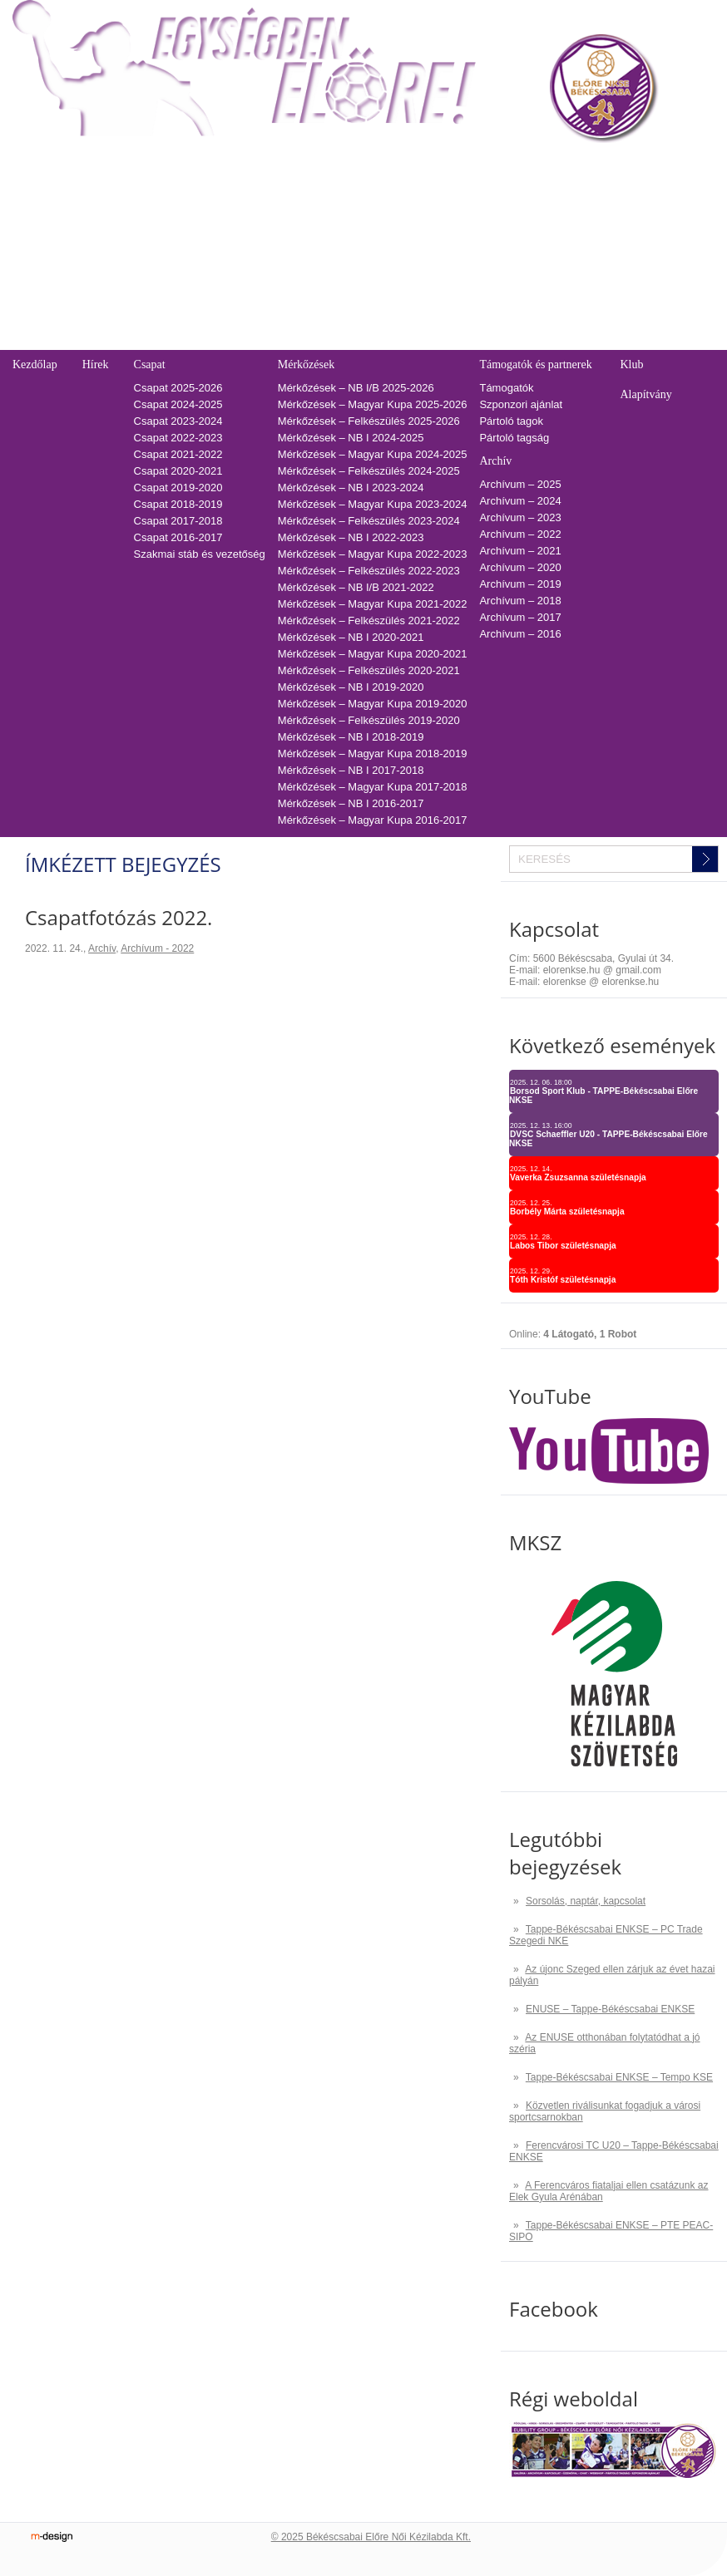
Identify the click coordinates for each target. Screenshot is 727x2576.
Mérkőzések (306, 364)
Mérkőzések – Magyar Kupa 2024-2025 (372, 454)
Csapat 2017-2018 (178, 521)
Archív (495, 461)
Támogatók (506, 388)
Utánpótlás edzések (583, 225)
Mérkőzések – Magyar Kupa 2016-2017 (372, 820)
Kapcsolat (557, 164)
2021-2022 (367, 258)
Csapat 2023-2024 (178, 421)
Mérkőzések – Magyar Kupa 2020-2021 (372, 654)
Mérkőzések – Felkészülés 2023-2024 (369, 521)
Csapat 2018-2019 (178, 504)
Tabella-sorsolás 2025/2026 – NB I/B (241, 191)
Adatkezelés (565, 258)
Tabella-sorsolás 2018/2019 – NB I (236, 308)
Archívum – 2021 (520, 550)
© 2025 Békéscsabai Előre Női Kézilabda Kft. (371, 2537)
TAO (352, 164)
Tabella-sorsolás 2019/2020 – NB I (236, 291)
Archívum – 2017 (520, 617)
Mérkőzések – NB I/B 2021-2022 (356, 587)
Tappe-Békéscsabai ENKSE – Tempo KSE (619, 2077)
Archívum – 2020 (520, 567)
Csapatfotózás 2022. (118, 917)
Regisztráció (42, 191)
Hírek (95, 364)
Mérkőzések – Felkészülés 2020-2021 (369, 670)
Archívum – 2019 (520, 584)
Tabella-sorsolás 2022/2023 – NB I (236, 241)
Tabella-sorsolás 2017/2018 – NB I (236, 324)
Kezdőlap (34, 364)
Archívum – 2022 (520, 534)
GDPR (551, 291)
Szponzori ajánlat (520, 404)
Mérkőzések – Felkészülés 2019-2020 (369, 720)
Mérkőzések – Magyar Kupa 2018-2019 (372, 753)
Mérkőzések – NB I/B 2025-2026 (356, 388)
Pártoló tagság (514, 437)
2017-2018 (367, 324)
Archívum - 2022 (157, 948)
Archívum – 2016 (520, 634)
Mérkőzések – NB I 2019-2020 (351, 687)
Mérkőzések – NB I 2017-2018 (351, 770)
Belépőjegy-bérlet (51, 164)
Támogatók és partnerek (535, 364)
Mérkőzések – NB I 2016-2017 (351, 803)
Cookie (552, 274)
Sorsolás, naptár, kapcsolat (585, 1901)
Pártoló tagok (511, 421)
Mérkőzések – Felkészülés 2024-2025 (369, 471)
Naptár (496, 164)
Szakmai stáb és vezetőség (199, 554)
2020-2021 (367, 274)
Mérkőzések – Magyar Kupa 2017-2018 (372, 787)
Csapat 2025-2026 (178, 388)
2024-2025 (367, 208)
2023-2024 (367, 225)
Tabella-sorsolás (188, 164)
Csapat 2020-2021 (178, 471)
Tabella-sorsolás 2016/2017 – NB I (236, 341)
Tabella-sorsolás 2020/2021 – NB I (236, 274)
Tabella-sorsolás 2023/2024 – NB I (236, 225)
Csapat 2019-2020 (178, 487)
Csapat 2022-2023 (178, 437)
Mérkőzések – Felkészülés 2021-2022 (369, 620)
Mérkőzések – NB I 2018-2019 (351, 737)
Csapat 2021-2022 (178, 454)
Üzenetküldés (568, 191)
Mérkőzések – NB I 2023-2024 (351, 487)
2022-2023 (367, 241)
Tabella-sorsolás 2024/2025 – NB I (236, 208)
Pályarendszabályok (584, 208)
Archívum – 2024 (520, 501)
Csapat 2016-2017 (178, 537)
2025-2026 (367, 191)
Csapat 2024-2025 (178, 404)
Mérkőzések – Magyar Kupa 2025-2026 (372, 404)
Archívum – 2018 (520, 600)
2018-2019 (367, 308)
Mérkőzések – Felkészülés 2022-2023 (369, 570)
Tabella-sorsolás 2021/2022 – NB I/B (241, 258)
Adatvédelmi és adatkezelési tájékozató (630, 241)
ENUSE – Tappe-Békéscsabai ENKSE (610, 2009)
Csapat (150, 364)
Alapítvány (645, 394)
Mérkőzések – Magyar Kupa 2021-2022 (372, 604)
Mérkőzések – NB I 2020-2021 (351, 637)
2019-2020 (367, 291)
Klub (631, 364)
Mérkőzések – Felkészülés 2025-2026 (369, 421)
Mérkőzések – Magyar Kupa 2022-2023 (372, 554)
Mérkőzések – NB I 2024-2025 (351, 437)
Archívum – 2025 (520, 484)
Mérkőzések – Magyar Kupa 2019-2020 (372, 703)
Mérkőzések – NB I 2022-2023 (351, 537)
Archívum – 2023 (520, 517)
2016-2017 (367, 341)
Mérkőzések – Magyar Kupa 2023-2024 (372, 504)
